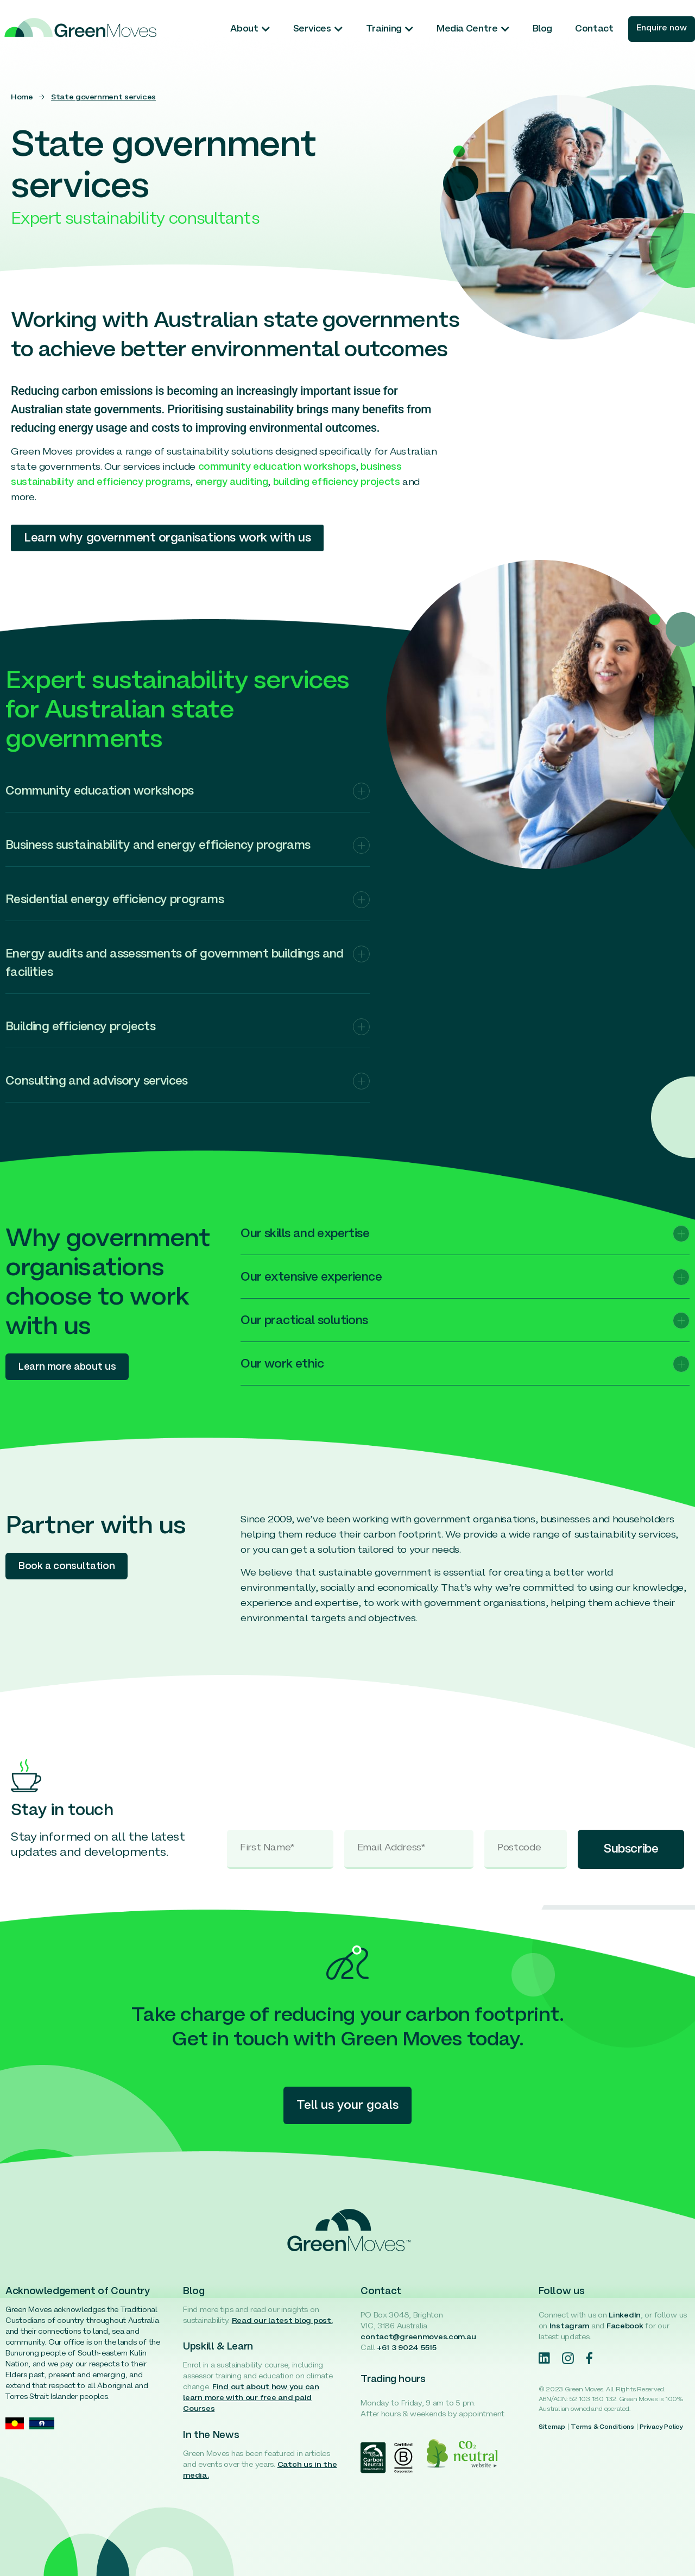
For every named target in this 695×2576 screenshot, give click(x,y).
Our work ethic (282, 1364)
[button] (187, 798)
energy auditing (231, 482)
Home (22, 97)
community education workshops (277, 467)
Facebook (624, 2326)
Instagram (569, 2326)
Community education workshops (99, 791)
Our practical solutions (304, 1321)
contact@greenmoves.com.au (418, 2337)
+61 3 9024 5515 (407, 2348)
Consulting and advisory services (96, 1081)
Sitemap (552, 2427)
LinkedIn (625, 2315)
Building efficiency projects (80, 1027)
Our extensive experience (311, 1278)
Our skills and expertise (305, 1234)
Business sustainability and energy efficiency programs (158, 846)
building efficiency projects (336, 482)
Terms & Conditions (602, 2427)
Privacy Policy (661, 2427)
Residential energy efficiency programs (114, 900)
